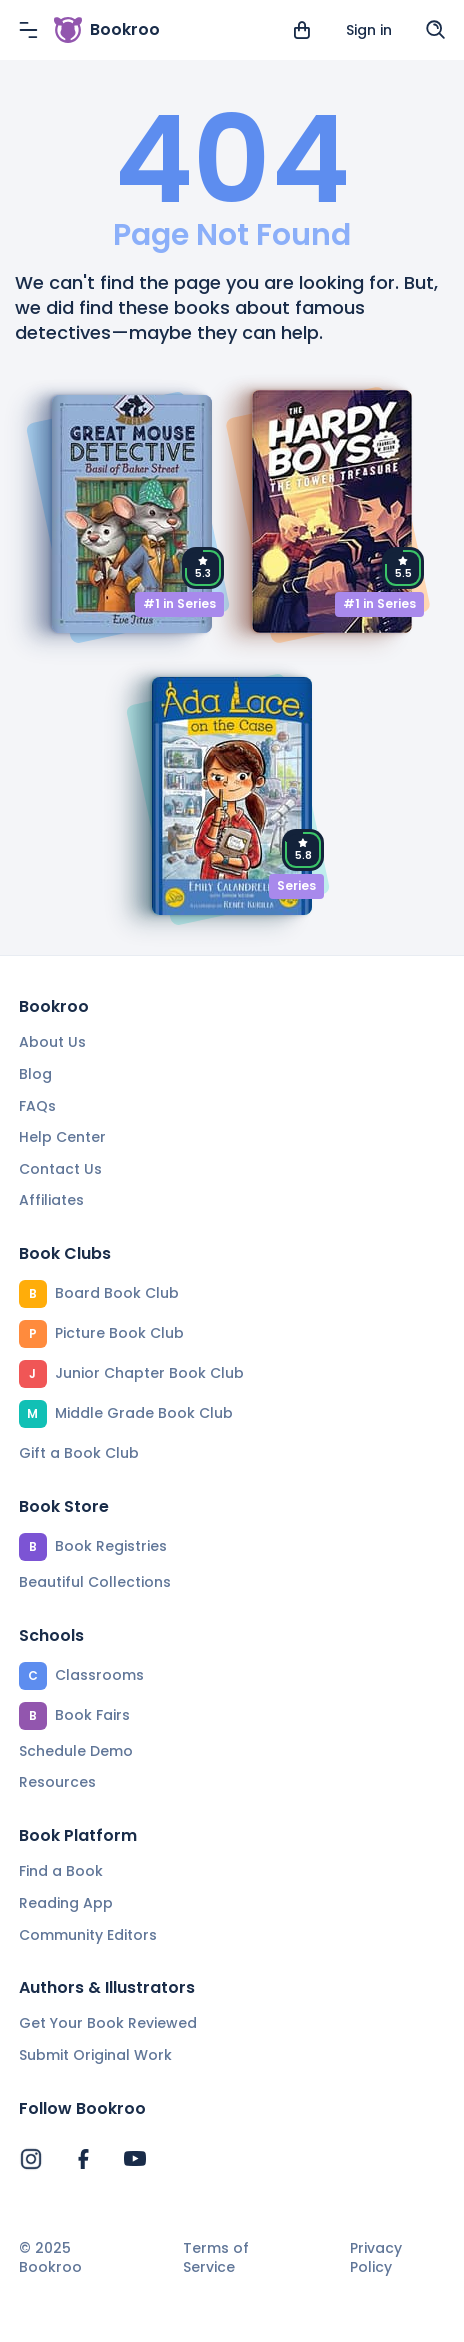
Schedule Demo (76, 1751)
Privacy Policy (376, 2258)
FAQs (37, 1106)
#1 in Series (179, 603)
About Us (52, 1042)
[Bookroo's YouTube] (135, 2159)
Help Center (62, 1137)
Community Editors (88, 1935)
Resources (57, 1782)
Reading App (66, 1903)
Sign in (369, 30)
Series (296, 885)
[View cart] (302, 30)
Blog (35, 1074)
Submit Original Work (95, 2055)
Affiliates (51, 1200)
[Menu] (28, 30)
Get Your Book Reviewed (108, 2023)
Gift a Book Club (79, 1453)
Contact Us (60, 1169)
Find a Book (61, 1871)
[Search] (436, 30)
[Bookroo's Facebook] (83, 2159)
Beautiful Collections (95, 1582)
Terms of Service (216, 2258)
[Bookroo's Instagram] (31, 2159)
